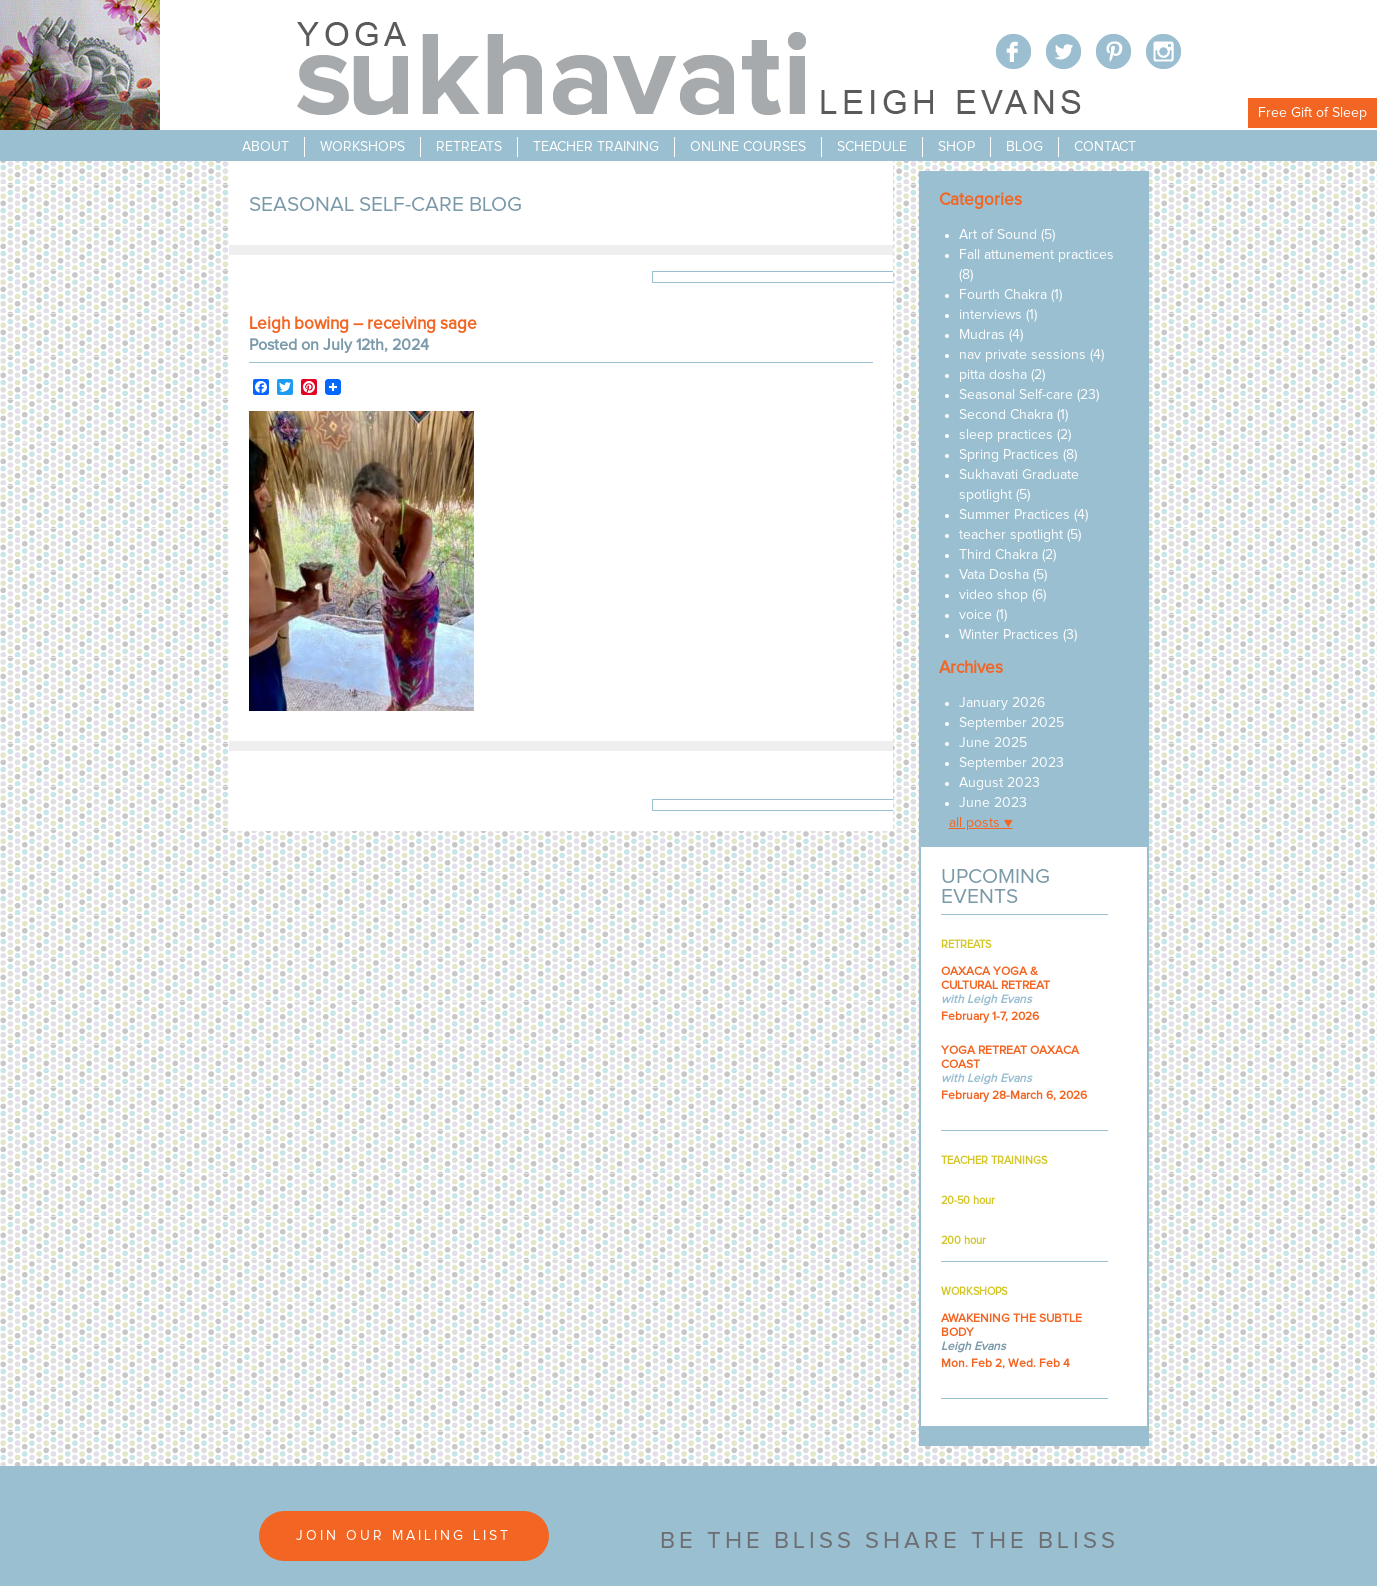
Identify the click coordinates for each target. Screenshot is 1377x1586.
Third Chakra (998, 555)
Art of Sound (998, 235)
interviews (990, 315)
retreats (469, 147)
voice (975, 615)
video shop (993, 595)
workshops (362, 147)
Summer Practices (1014, 515)
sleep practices (1006, 435)
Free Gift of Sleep (1312, 113)
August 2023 (999, 783)
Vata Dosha (994, 575)
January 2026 (1002, 703)
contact (1105, 147)
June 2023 (993, 803)
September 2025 (1011, 723)
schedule (872, 147)
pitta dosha (993, 375)
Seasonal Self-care (1016, 395)
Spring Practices (1009, 455)
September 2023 (1011, 763)
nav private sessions (1022, 355)
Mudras (982, 335)
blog (1024, 147)
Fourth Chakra (1003, 295)
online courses (748, 147)
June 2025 (993, 743)
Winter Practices (1009, 635)
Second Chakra (1006, 415)
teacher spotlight (1011, 535)
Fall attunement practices (1036, 255)
